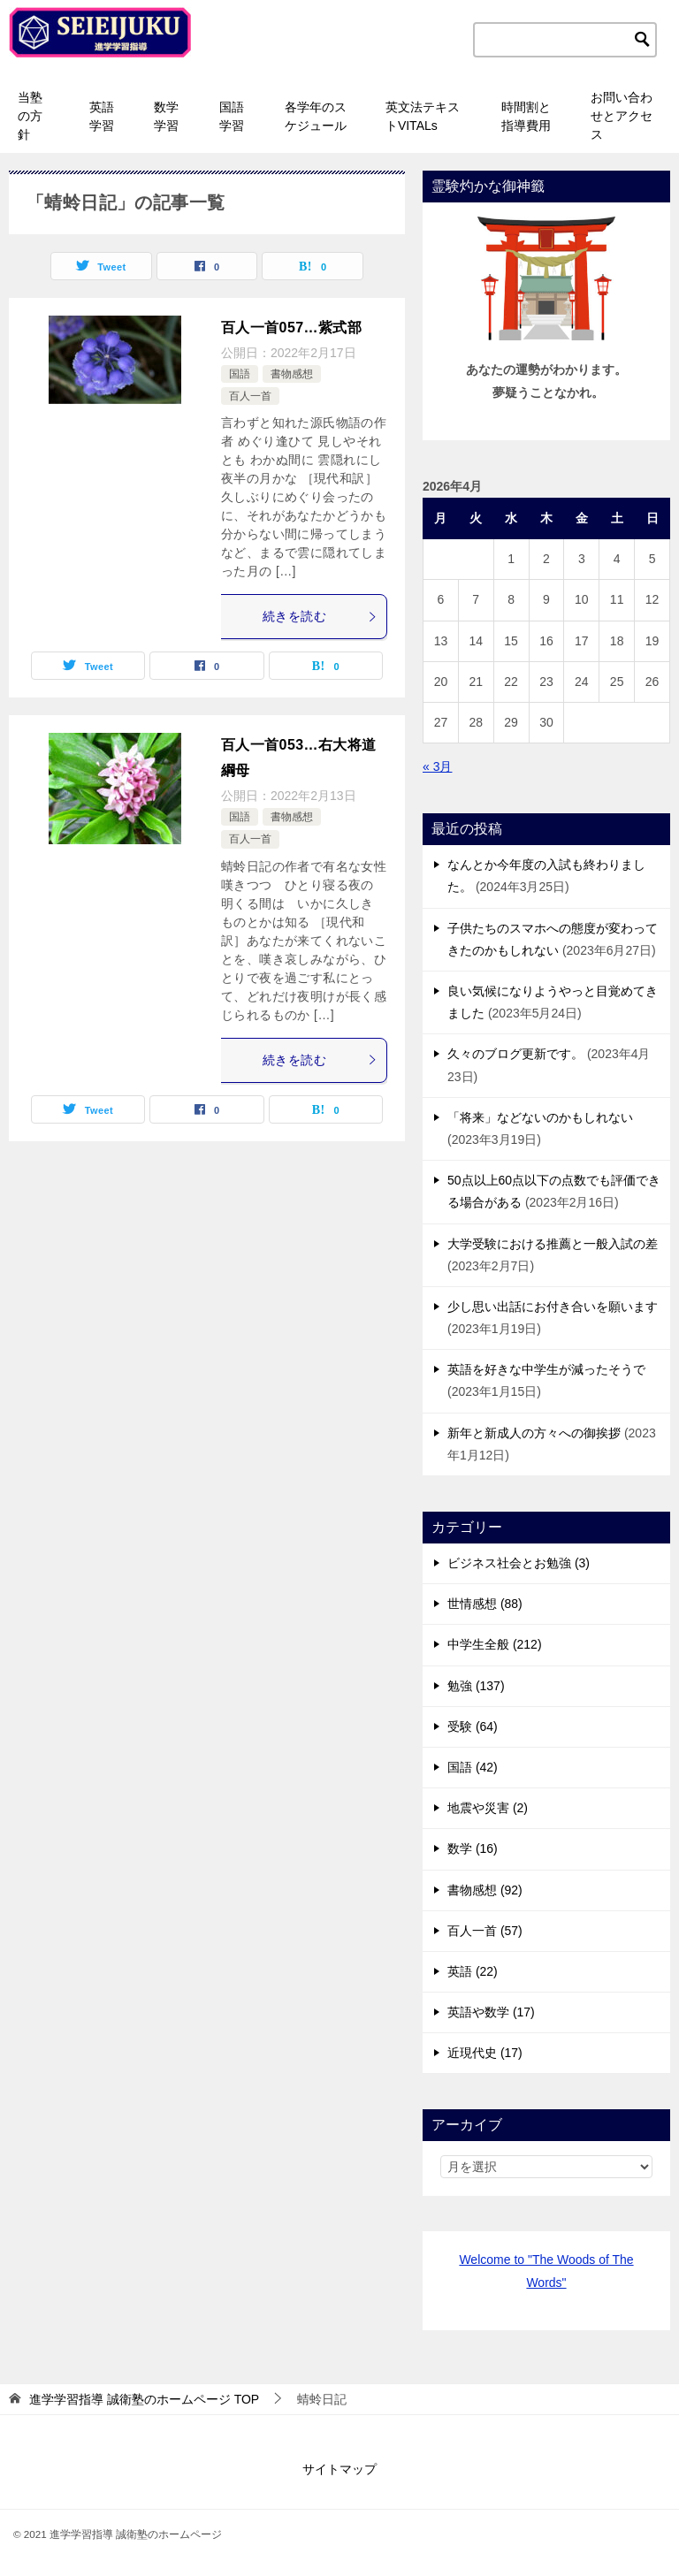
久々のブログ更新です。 (515, 1054)
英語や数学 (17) (491, 2012)
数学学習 (166, 116)
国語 (239, 374)
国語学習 (231, 116)
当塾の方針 (30, 115)
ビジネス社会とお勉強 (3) (518, 1563)
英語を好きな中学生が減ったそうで (546, 1369)
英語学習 (101, 116)
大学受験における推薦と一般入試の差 (552, 1244)
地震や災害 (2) (487, 1808)
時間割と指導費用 (526, 116)
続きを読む (320, 616)
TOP (144, 2399)
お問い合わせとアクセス (621, 115)
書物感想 (292, 374)
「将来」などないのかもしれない (540, 1117)
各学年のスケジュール (316, 116)
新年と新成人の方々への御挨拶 (534, 1433)
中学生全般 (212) (494, 1644)
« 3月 (437, 766)
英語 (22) (472, 1971)
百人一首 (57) (485, 1931)
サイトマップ (339, 2469)
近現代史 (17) (485, 2053)
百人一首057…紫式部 (291, 327)
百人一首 (250, 396)
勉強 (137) (476, 1686)
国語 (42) (472, 1767)
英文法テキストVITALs (422, 116)
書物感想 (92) (485, 1890)
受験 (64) (472, 1726)
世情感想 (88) (485, 1604)
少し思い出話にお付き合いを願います (552, 1306)
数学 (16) (472, 1848)
